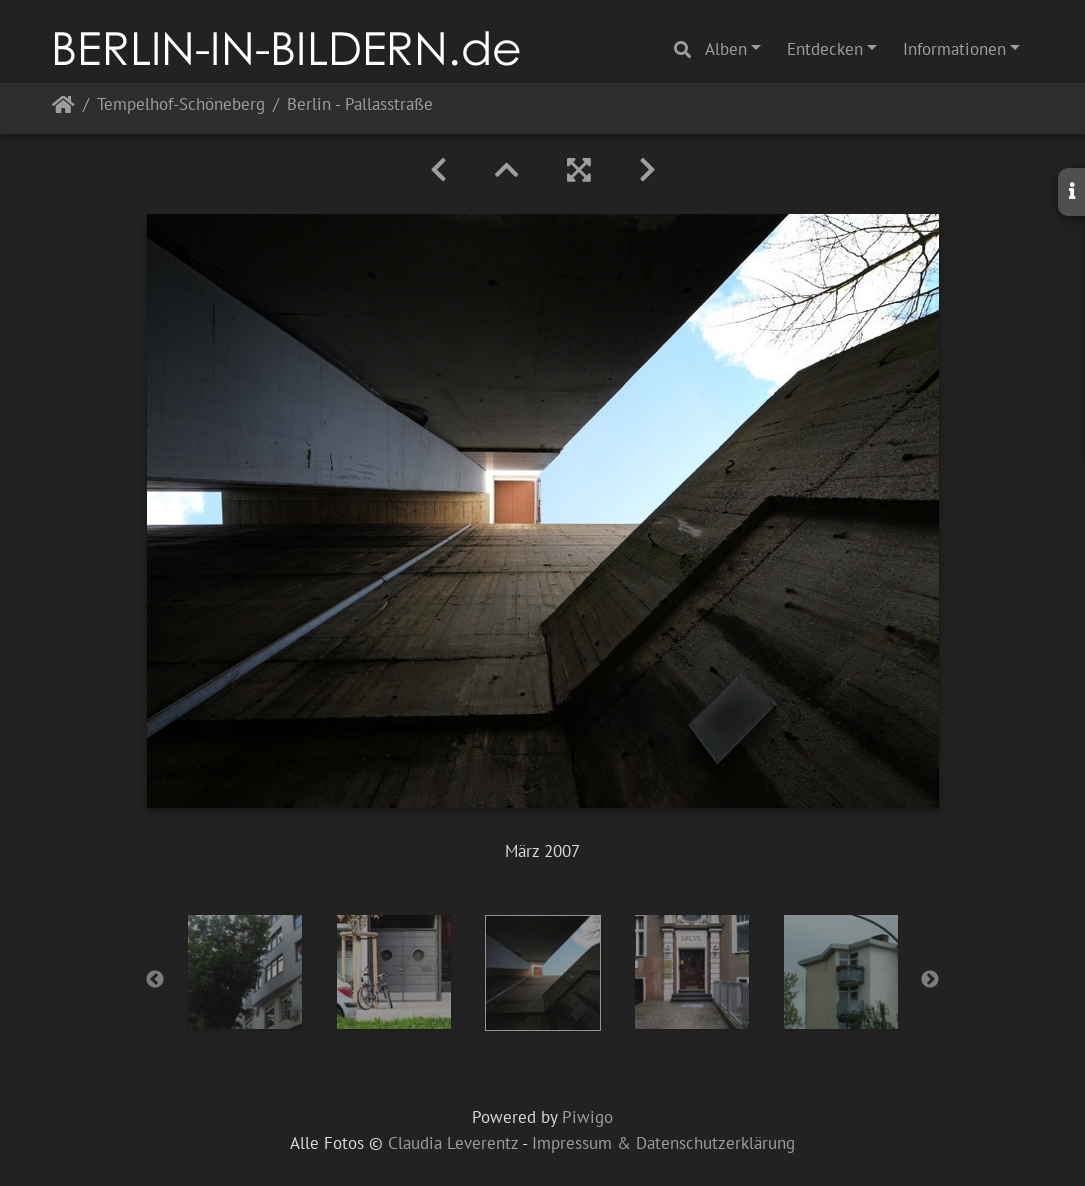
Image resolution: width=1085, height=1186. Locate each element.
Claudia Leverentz (453, 1143)
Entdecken (825, 49)
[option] (244, 972)
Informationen (954, 49)
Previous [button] (155, 980)
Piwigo (587, 1117)
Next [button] (930, 980)
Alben (726, 49)
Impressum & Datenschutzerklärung (663, 1143)
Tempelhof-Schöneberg (181, 105)
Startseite (63, 108)
